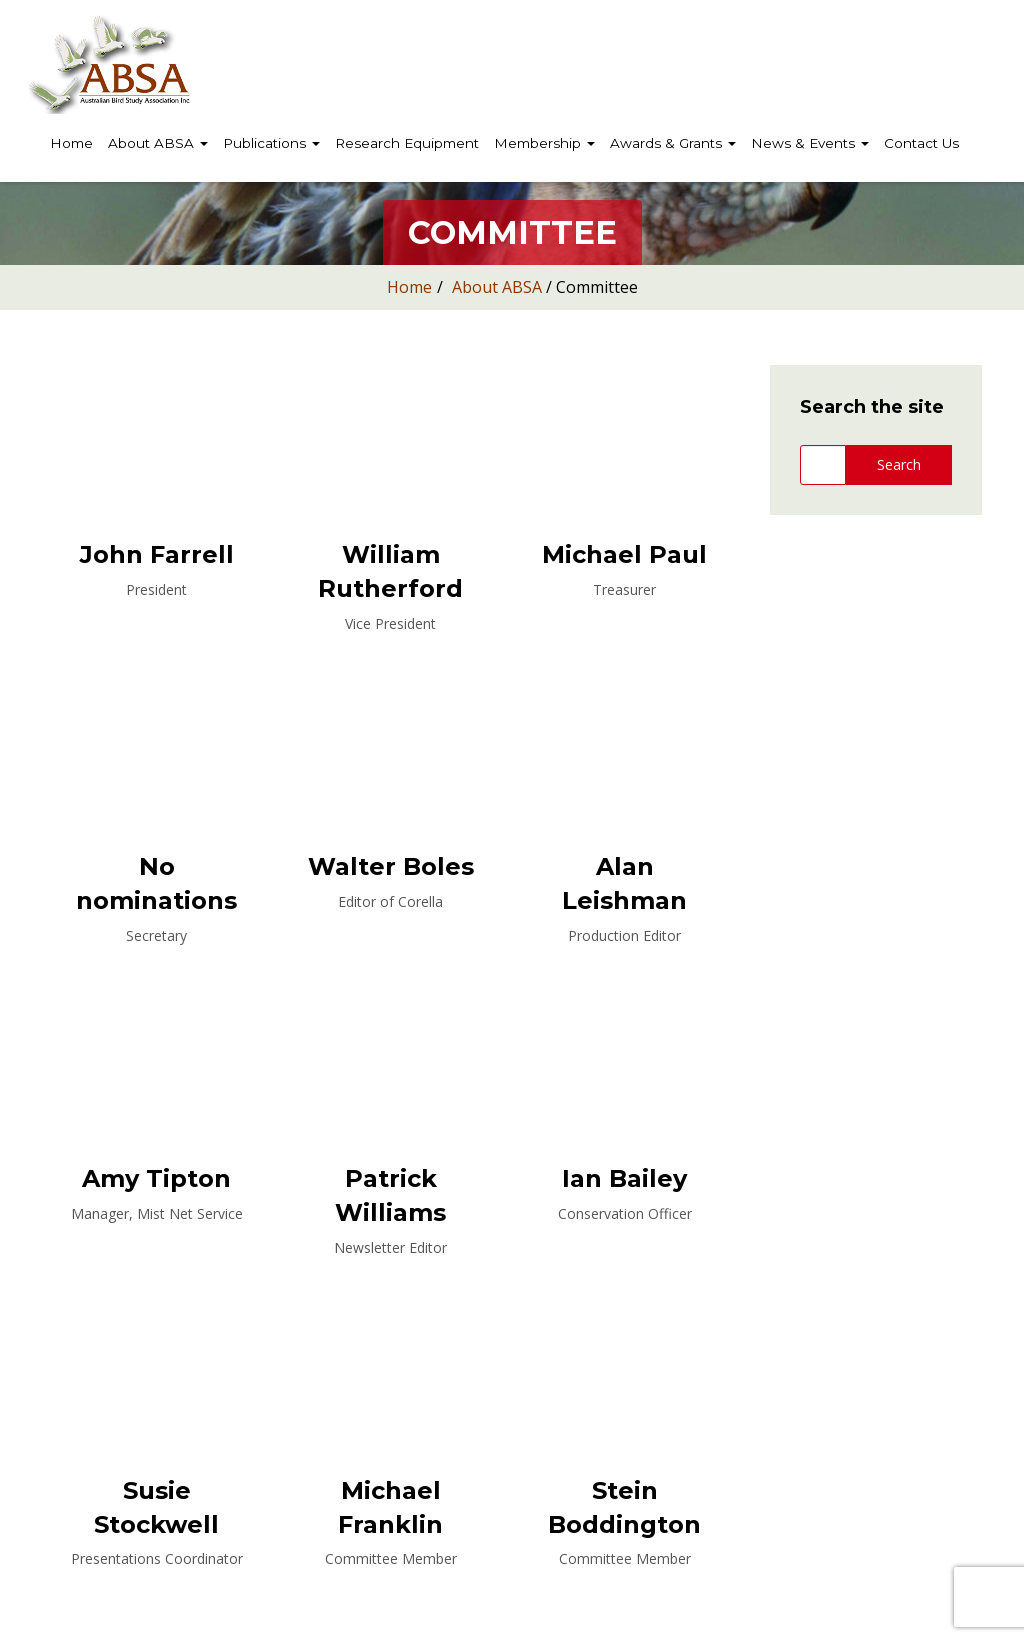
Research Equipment (407, 143)
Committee (597, 287)
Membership (544, 143)
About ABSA (158, 143)
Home (71, 143)
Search (899, 464)
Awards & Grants (673, 143)
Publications (271, 143)
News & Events (810, 143)
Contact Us (921, 143)
